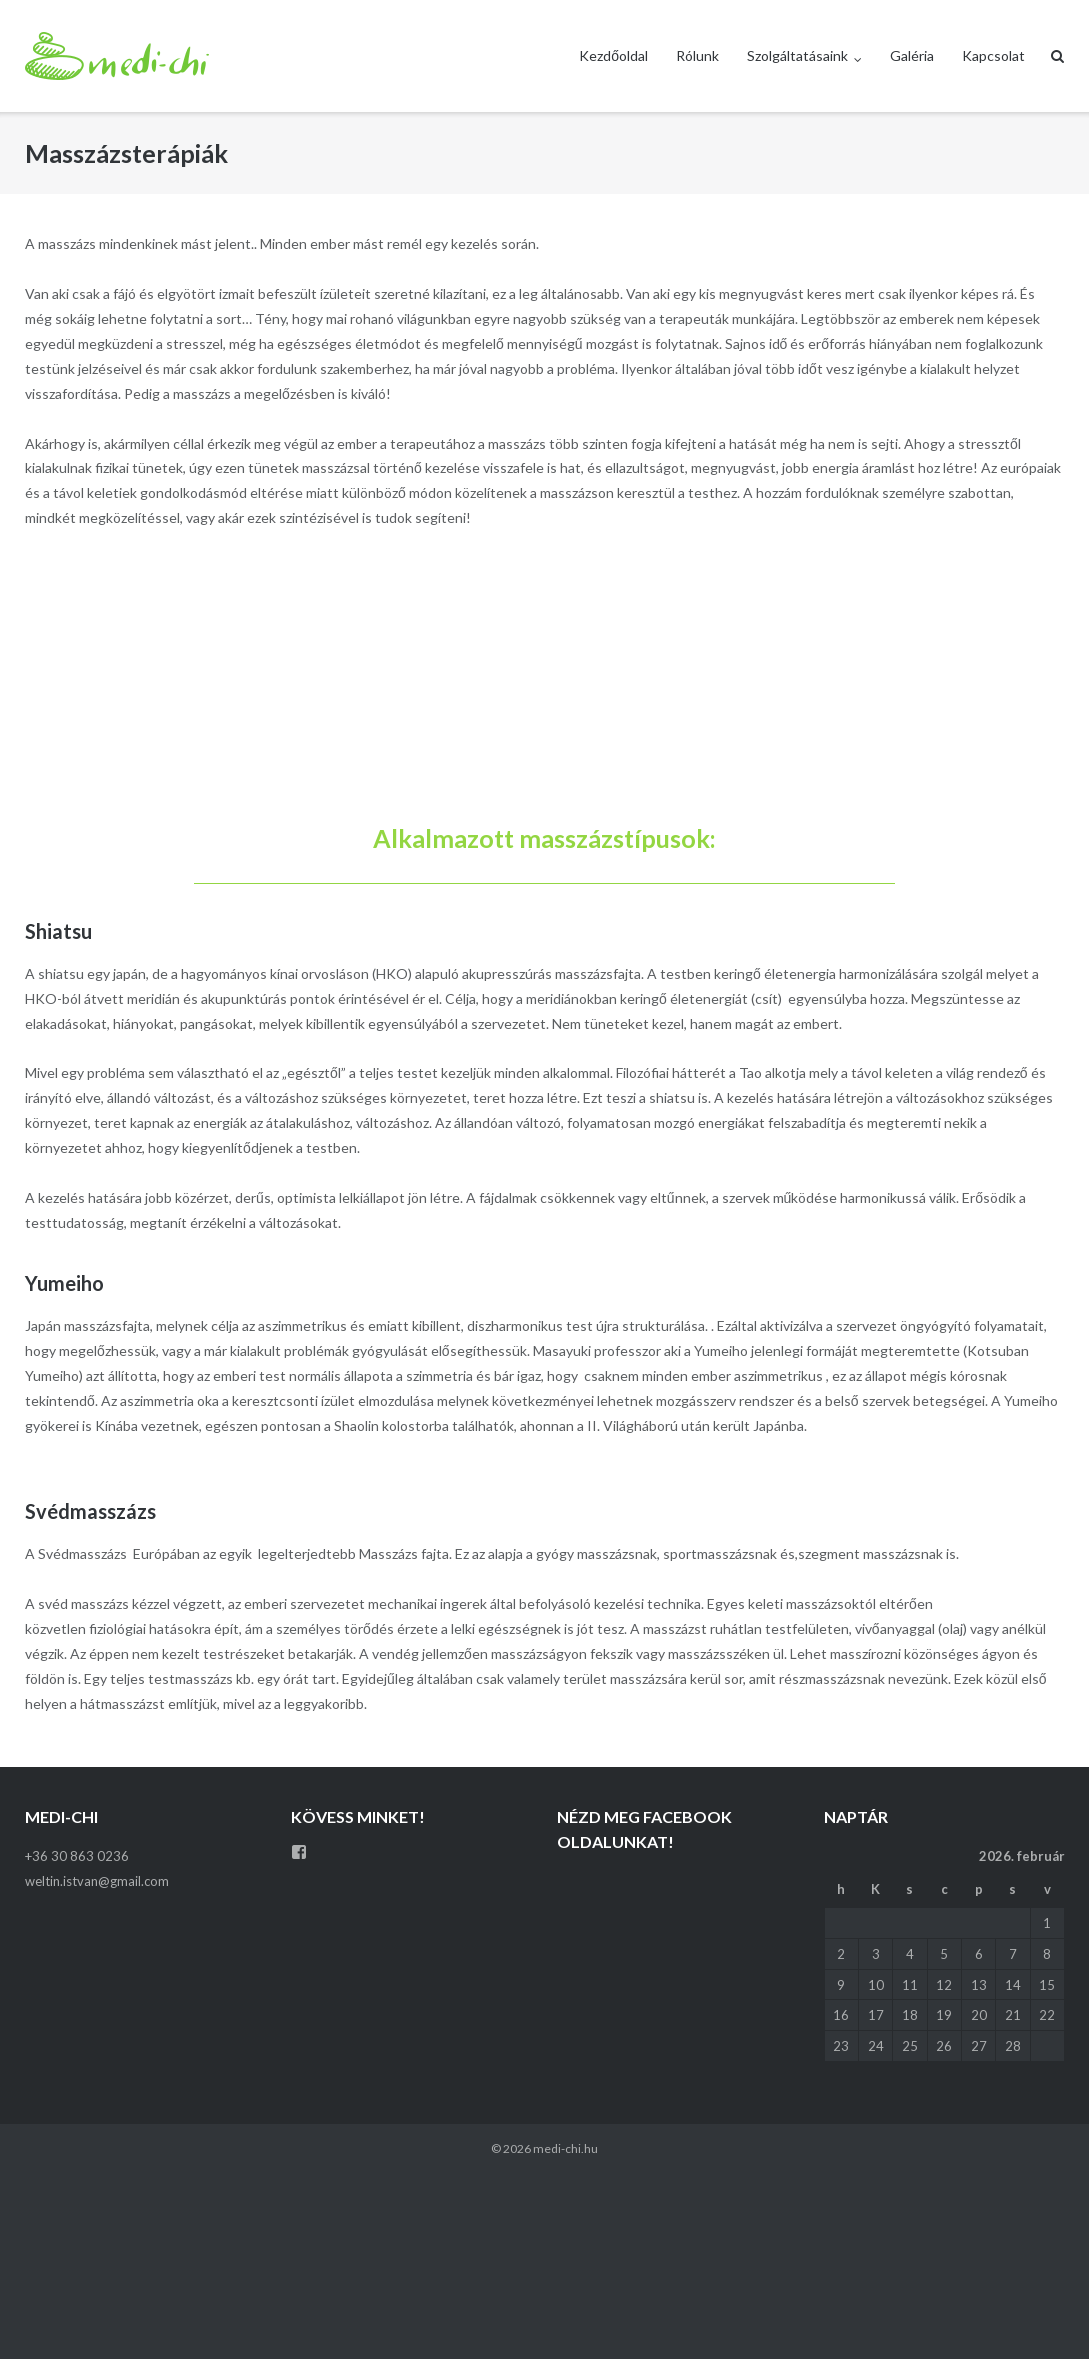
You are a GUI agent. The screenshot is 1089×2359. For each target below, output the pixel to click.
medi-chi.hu (565, 2148)
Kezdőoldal (613, 55)
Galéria (912, 55)
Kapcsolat (993, 55)
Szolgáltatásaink (797, 55)
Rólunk (697, 55)
